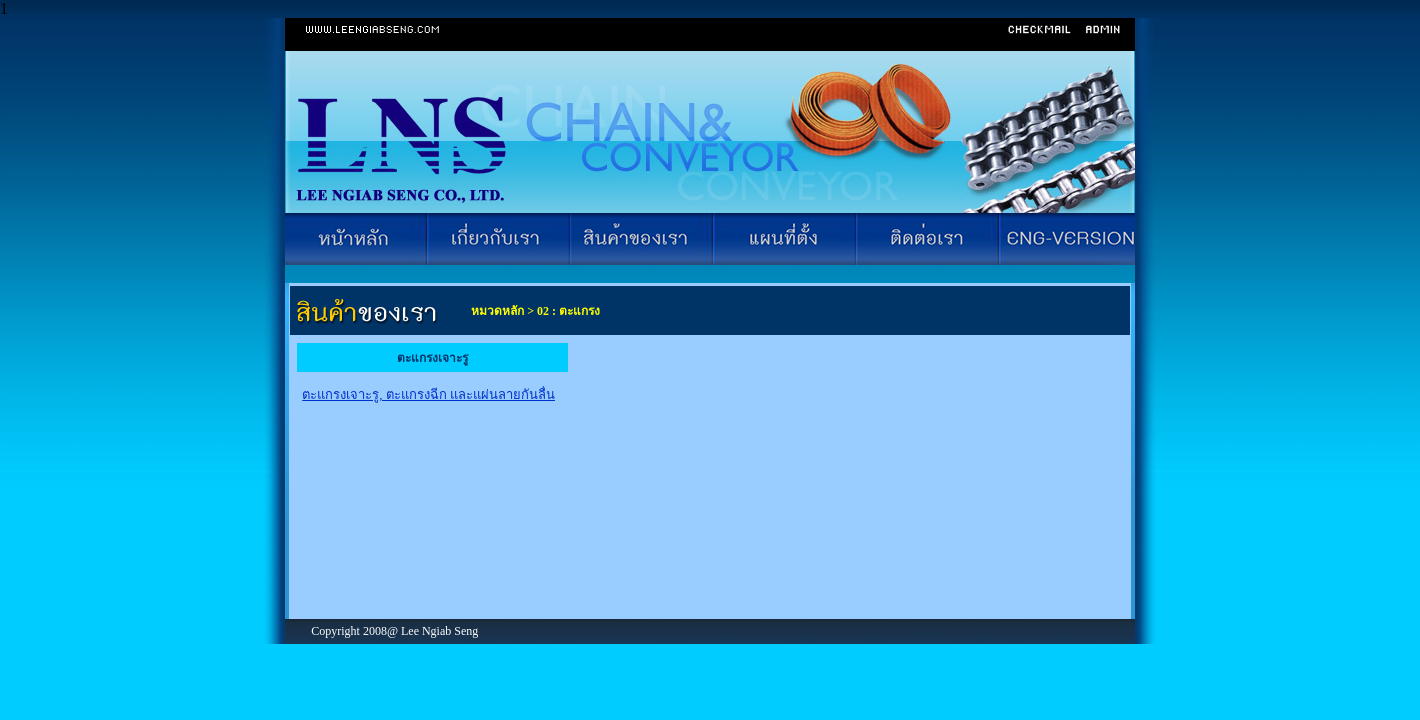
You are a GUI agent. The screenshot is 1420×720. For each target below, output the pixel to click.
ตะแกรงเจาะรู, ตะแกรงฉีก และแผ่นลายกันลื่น (428, 394)
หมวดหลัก (496, 311)
